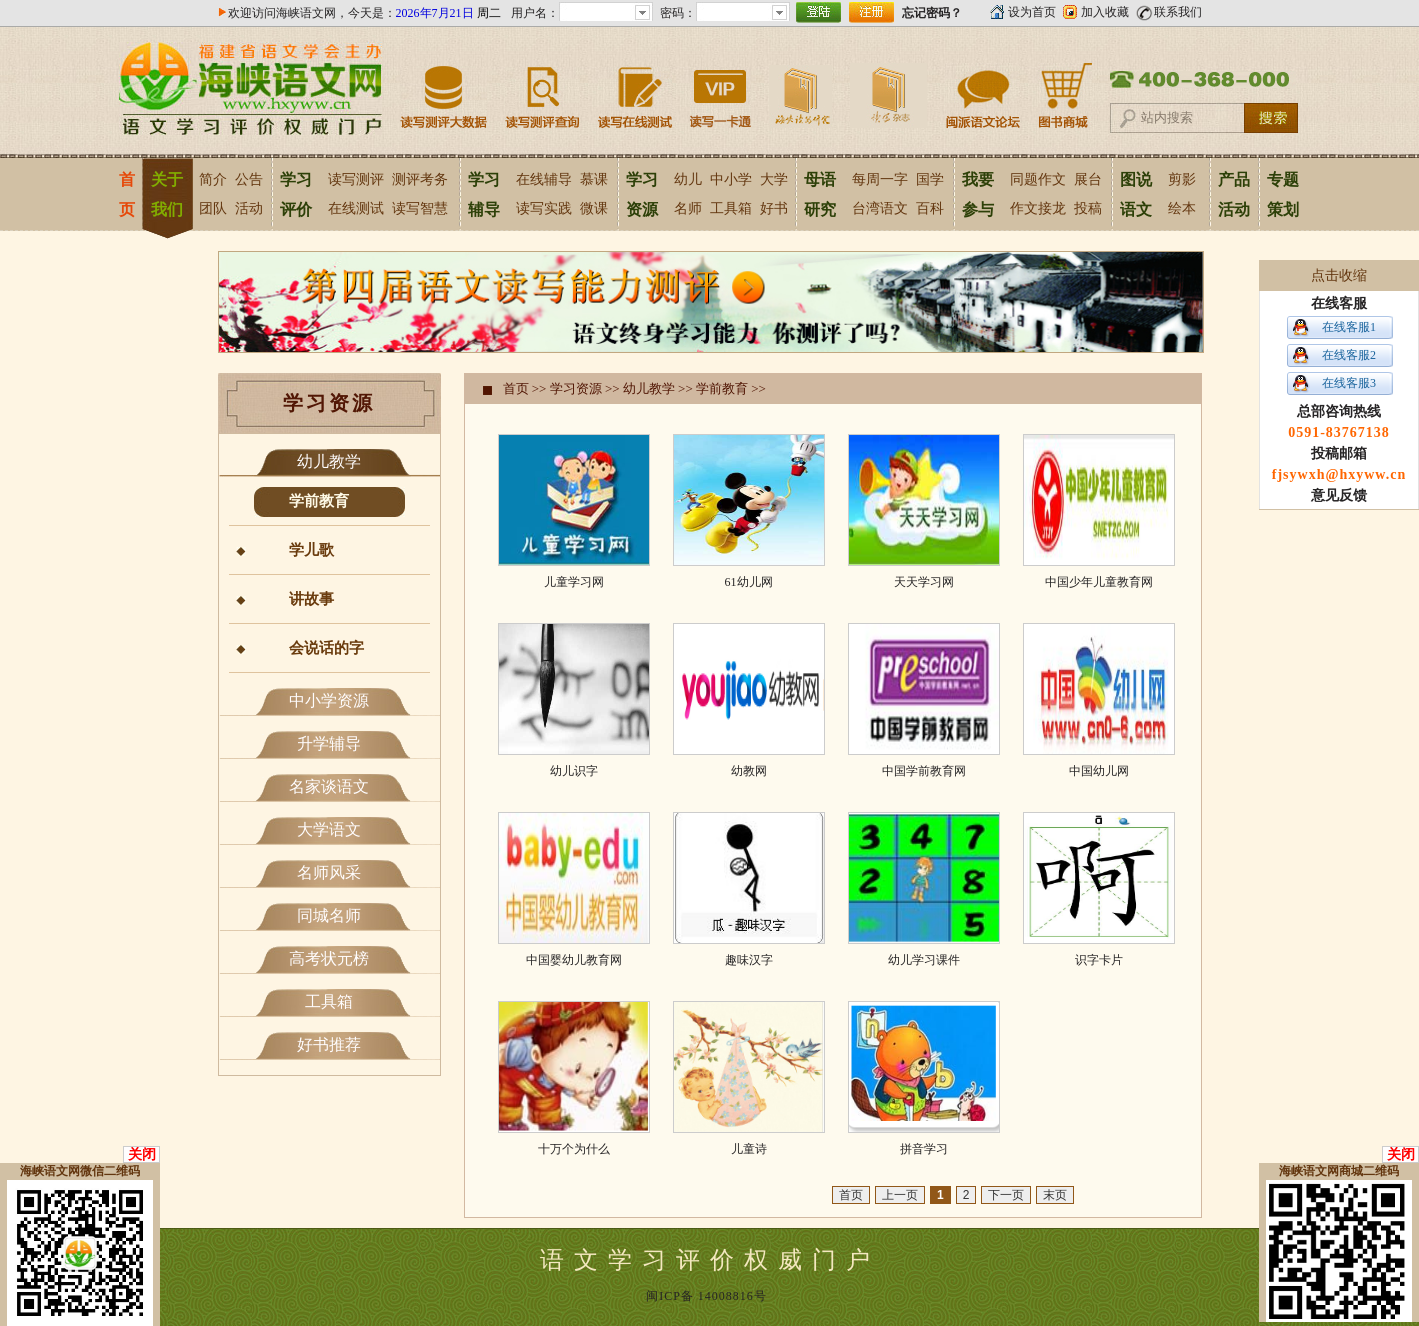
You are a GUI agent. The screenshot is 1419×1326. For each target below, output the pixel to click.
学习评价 (296, 194)
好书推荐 (329, 1044)
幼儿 (688, 179)
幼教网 (749, 771)
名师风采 (329, 872)
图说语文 (1136, 194)
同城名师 (329, 915)
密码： (678, 13)
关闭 (142, 1154)
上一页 (900, 1195)
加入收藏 (1105, 12)
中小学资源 (329, 700)
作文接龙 (1038, 208)
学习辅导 (484, 194)
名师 (688, 208)
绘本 (1182, 208)
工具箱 (731, 208)
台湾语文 (880, 208)
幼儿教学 (329, 461)
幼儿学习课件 (924, 960)
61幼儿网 (749, 582)
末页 (1055, 1195)
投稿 (1088, 208)
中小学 (731, 179)
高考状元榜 (329, 958)
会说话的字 (326, 648)
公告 (249, 179)
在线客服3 (1349, 383)
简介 (213, 179)
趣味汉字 (749, 960)
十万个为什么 (574, 1149)
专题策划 (1283, 194)
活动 (249, 208)
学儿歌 (311, 550)
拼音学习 (924, 1149)
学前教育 (319, 501)
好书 (774, 208)
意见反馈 (1339, 495)
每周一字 (880, 179)
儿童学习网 (574, 582)
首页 (126, 194)
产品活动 (1234, 194)
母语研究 (820, 194)
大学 (774, 179)
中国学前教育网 (924, 771)
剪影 (1182, 179)
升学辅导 (329, 743)
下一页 (1006, 1195)
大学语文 (329, 829)
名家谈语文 (329, 786)
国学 (930, 179)
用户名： (535, 13)
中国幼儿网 (1099, 771)
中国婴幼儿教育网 (574, 960)
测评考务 (420, 179)
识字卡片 (1099, 960)
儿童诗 (749, 1149)
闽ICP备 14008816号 (706, 1296)
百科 (930, 208)
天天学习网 (924, 582)
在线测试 (356, 208)
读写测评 (356, 179)
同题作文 (1038, 179)
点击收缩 (1339, 275)
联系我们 (1178, 12)
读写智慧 (420, 208)
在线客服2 (1349, 355)
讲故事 (311, 599)
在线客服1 (1349, 327)
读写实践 (544, 208)
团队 (213, 208)
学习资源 (642, 194)
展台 (1088, 179)
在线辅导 (544, 179)
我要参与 (978, 194)
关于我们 (167, 194)
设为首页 (1032, 12)
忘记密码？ (932, 13)
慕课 (594, 179)
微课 (594, 208)
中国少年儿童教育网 (1099, 582)
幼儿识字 (574, 771)
